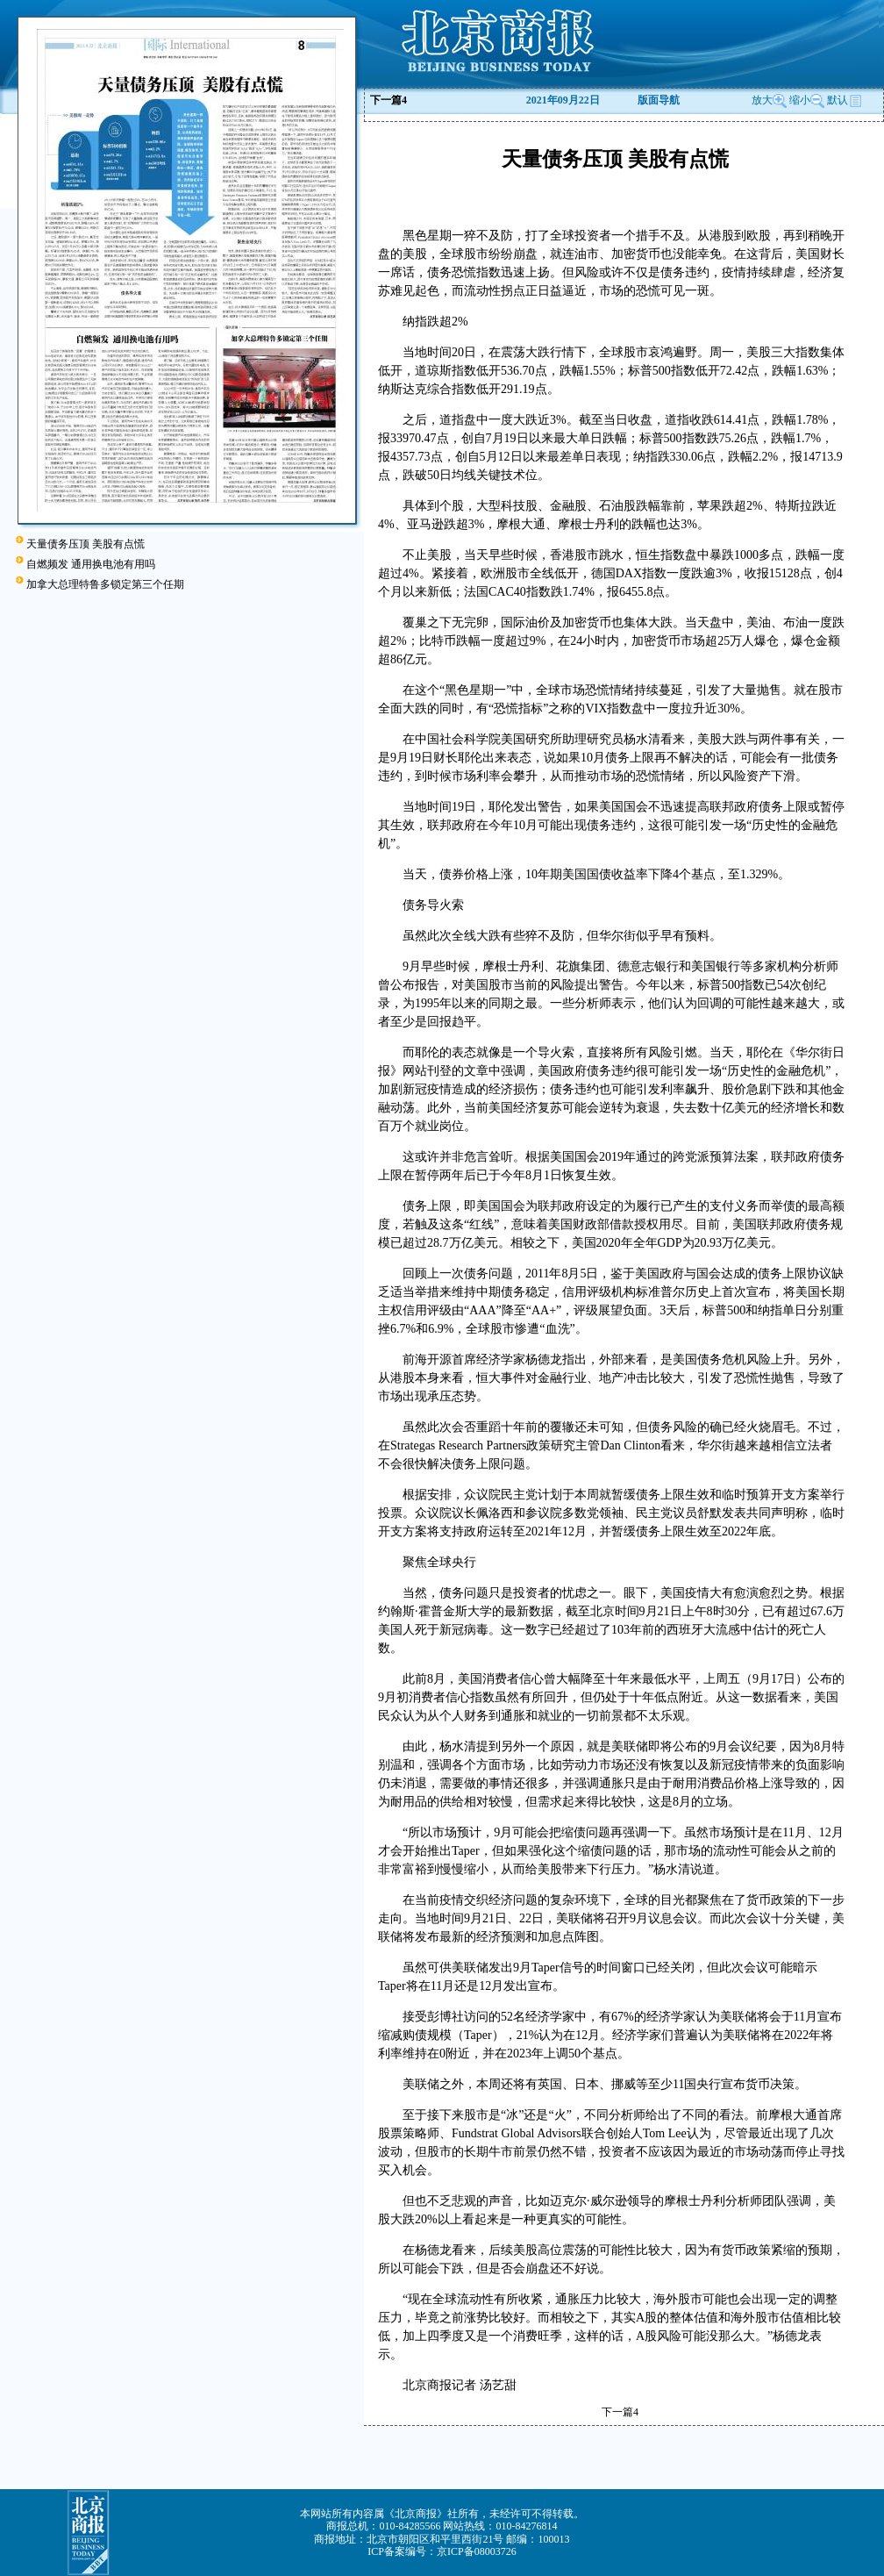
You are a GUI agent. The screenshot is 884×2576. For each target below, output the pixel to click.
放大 (769, 100)
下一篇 (388, 100)
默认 (844, 100)
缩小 (799, 100)
